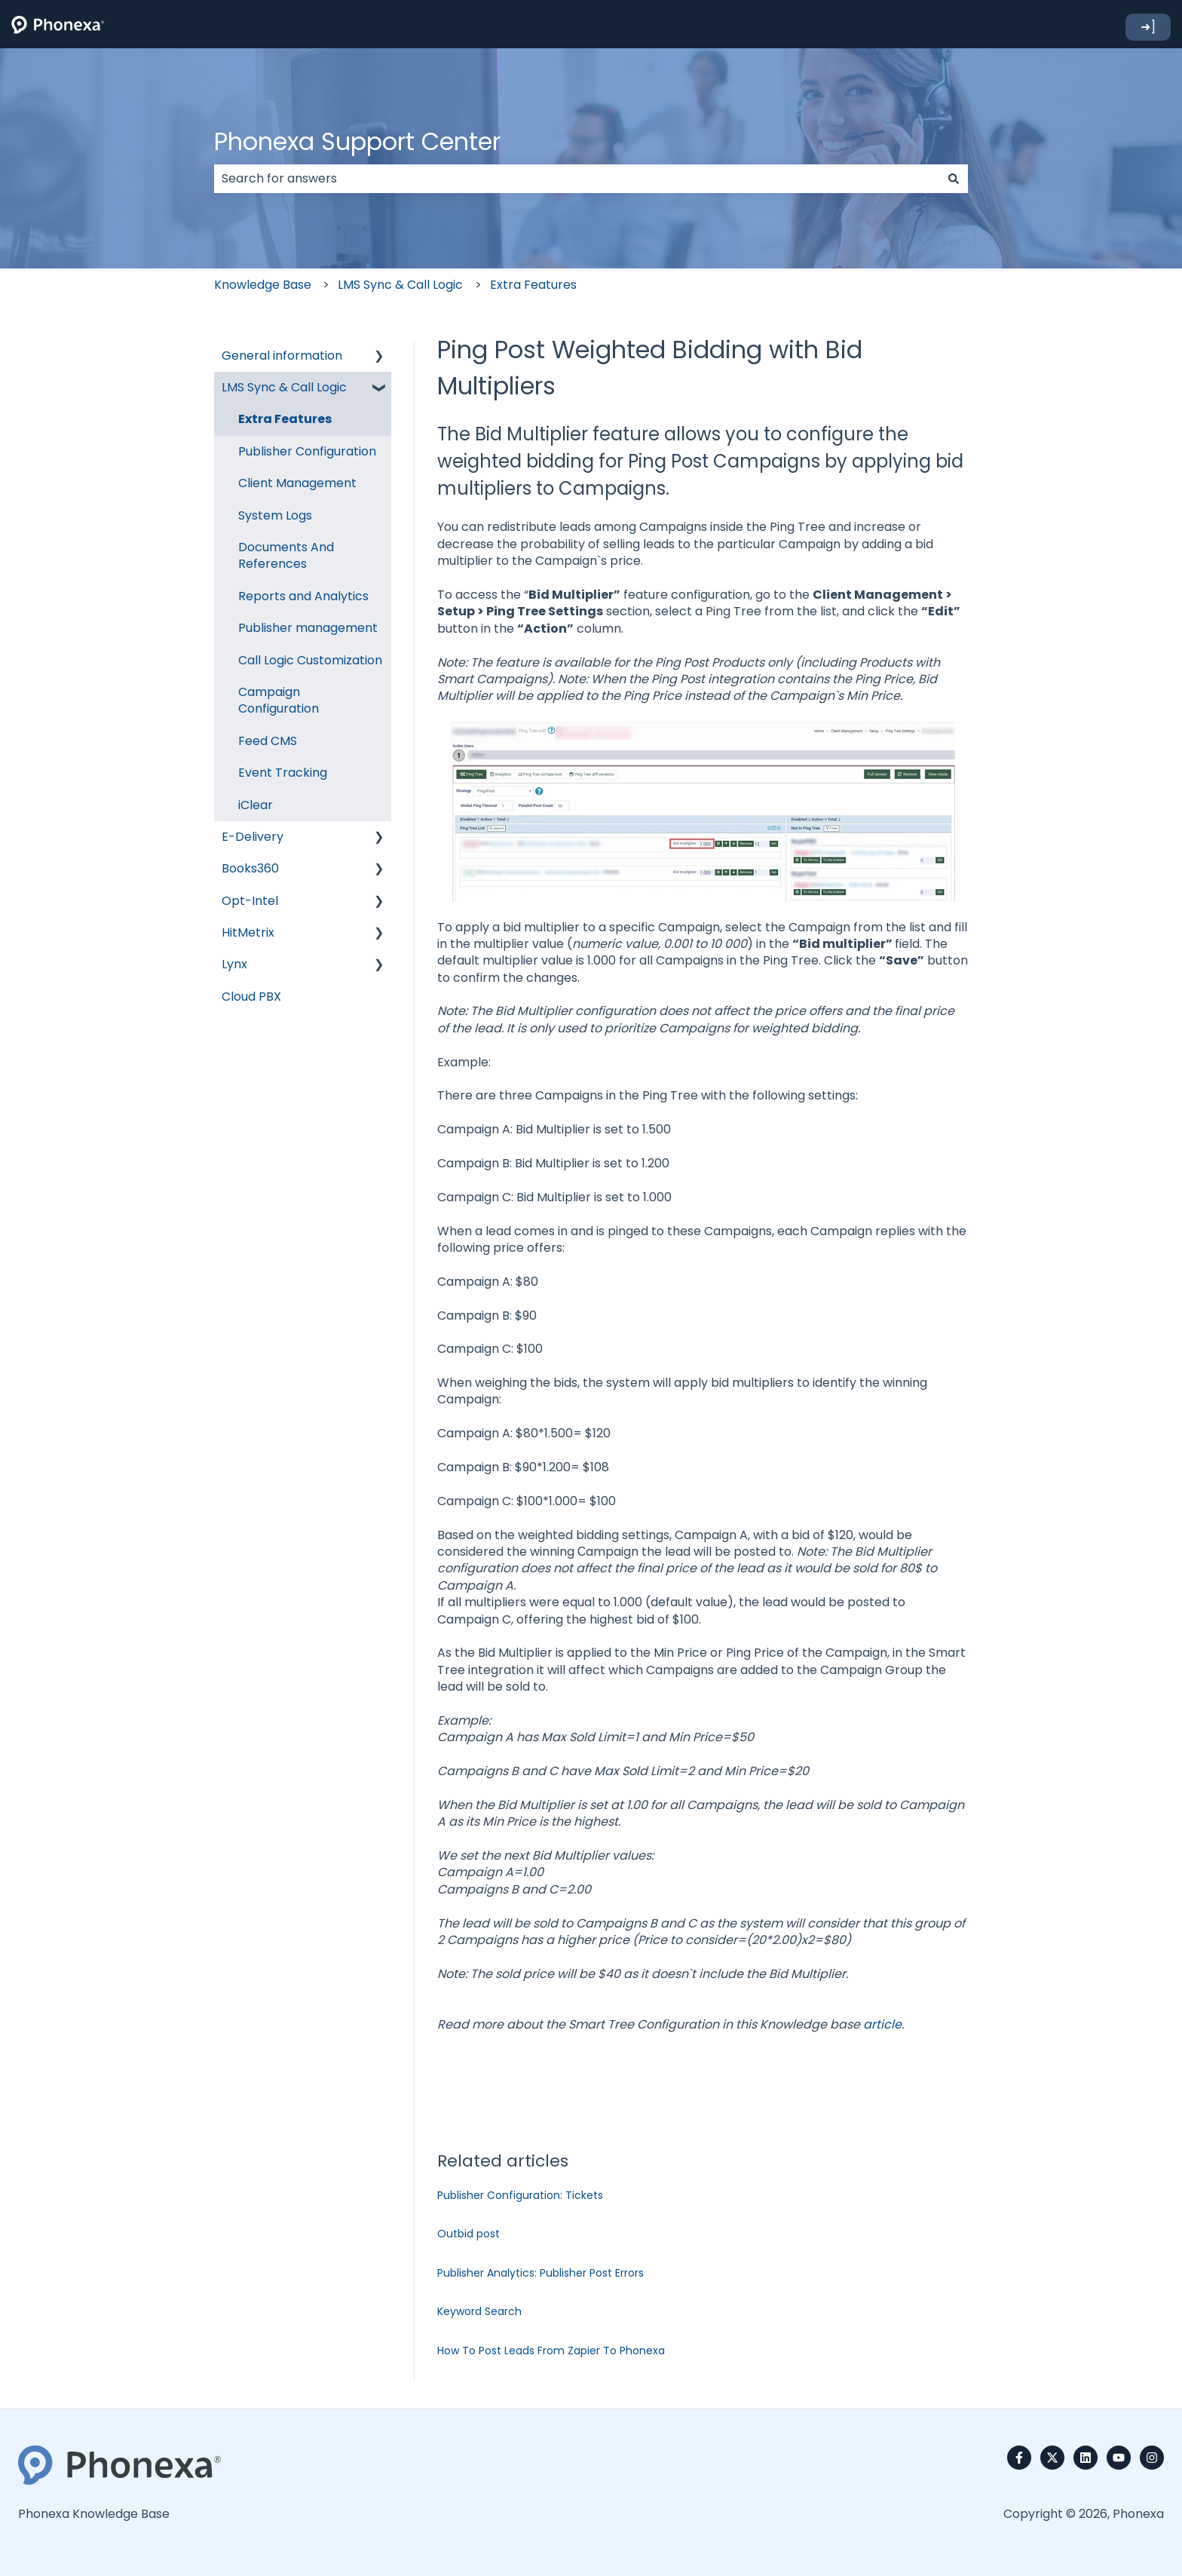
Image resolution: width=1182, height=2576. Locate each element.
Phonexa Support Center (357, 141)
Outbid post (468, 2233)
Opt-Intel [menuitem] (250, 900)
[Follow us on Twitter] (1052, 2458)
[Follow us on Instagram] (1152, 2458)
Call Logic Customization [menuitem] (310, 660)
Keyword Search (479, 2311)
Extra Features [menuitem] (285, 419)
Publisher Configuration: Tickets (520, 2195)
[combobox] (576, 178)
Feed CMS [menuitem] (267, 741)
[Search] (953, 178)
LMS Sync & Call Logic (400, 284)
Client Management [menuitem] (297, 483)
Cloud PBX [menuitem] (251, 996)
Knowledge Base (262, 284)
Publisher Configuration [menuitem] (307, 451)
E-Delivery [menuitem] (252, 836)
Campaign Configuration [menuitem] (278, 700)
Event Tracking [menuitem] (282, 772)
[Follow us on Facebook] (1019, 2458)
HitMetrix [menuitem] (248, 932)
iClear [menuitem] (255, 805)
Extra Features (533, 284)
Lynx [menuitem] (234, 964)
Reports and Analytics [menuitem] (303, 596)
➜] (1148, 26)
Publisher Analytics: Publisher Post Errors (540, 2272)
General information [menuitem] (282, 355)
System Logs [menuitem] (275, 515)
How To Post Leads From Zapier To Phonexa (551, 2350)
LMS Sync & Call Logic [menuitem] (284, 387)
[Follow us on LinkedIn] (1085, 2458)
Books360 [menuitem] (250, 868)
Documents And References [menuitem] (286, 555)
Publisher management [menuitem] (308, 627)
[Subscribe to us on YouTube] (1119, 2458)
